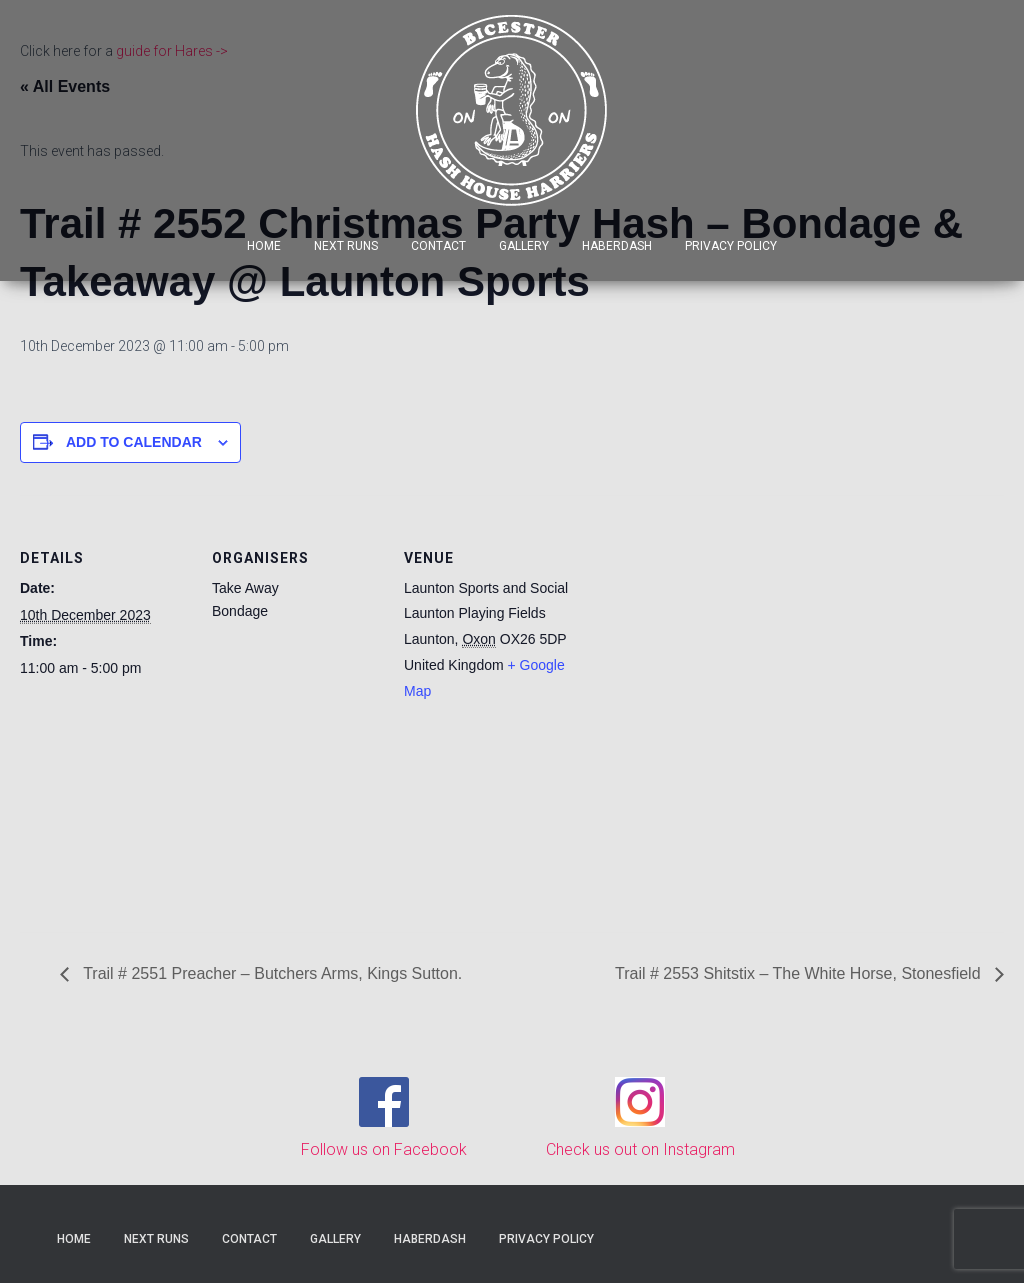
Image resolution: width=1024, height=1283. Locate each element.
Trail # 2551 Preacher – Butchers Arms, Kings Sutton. (270, 973)
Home (264, 246)
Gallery (524, 246)
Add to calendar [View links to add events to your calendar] (134, 442)
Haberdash (617, 246)
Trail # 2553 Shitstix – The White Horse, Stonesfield (800, 973)
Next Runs (346, 246)
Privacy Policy (731, 246)
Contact (438, 246)
